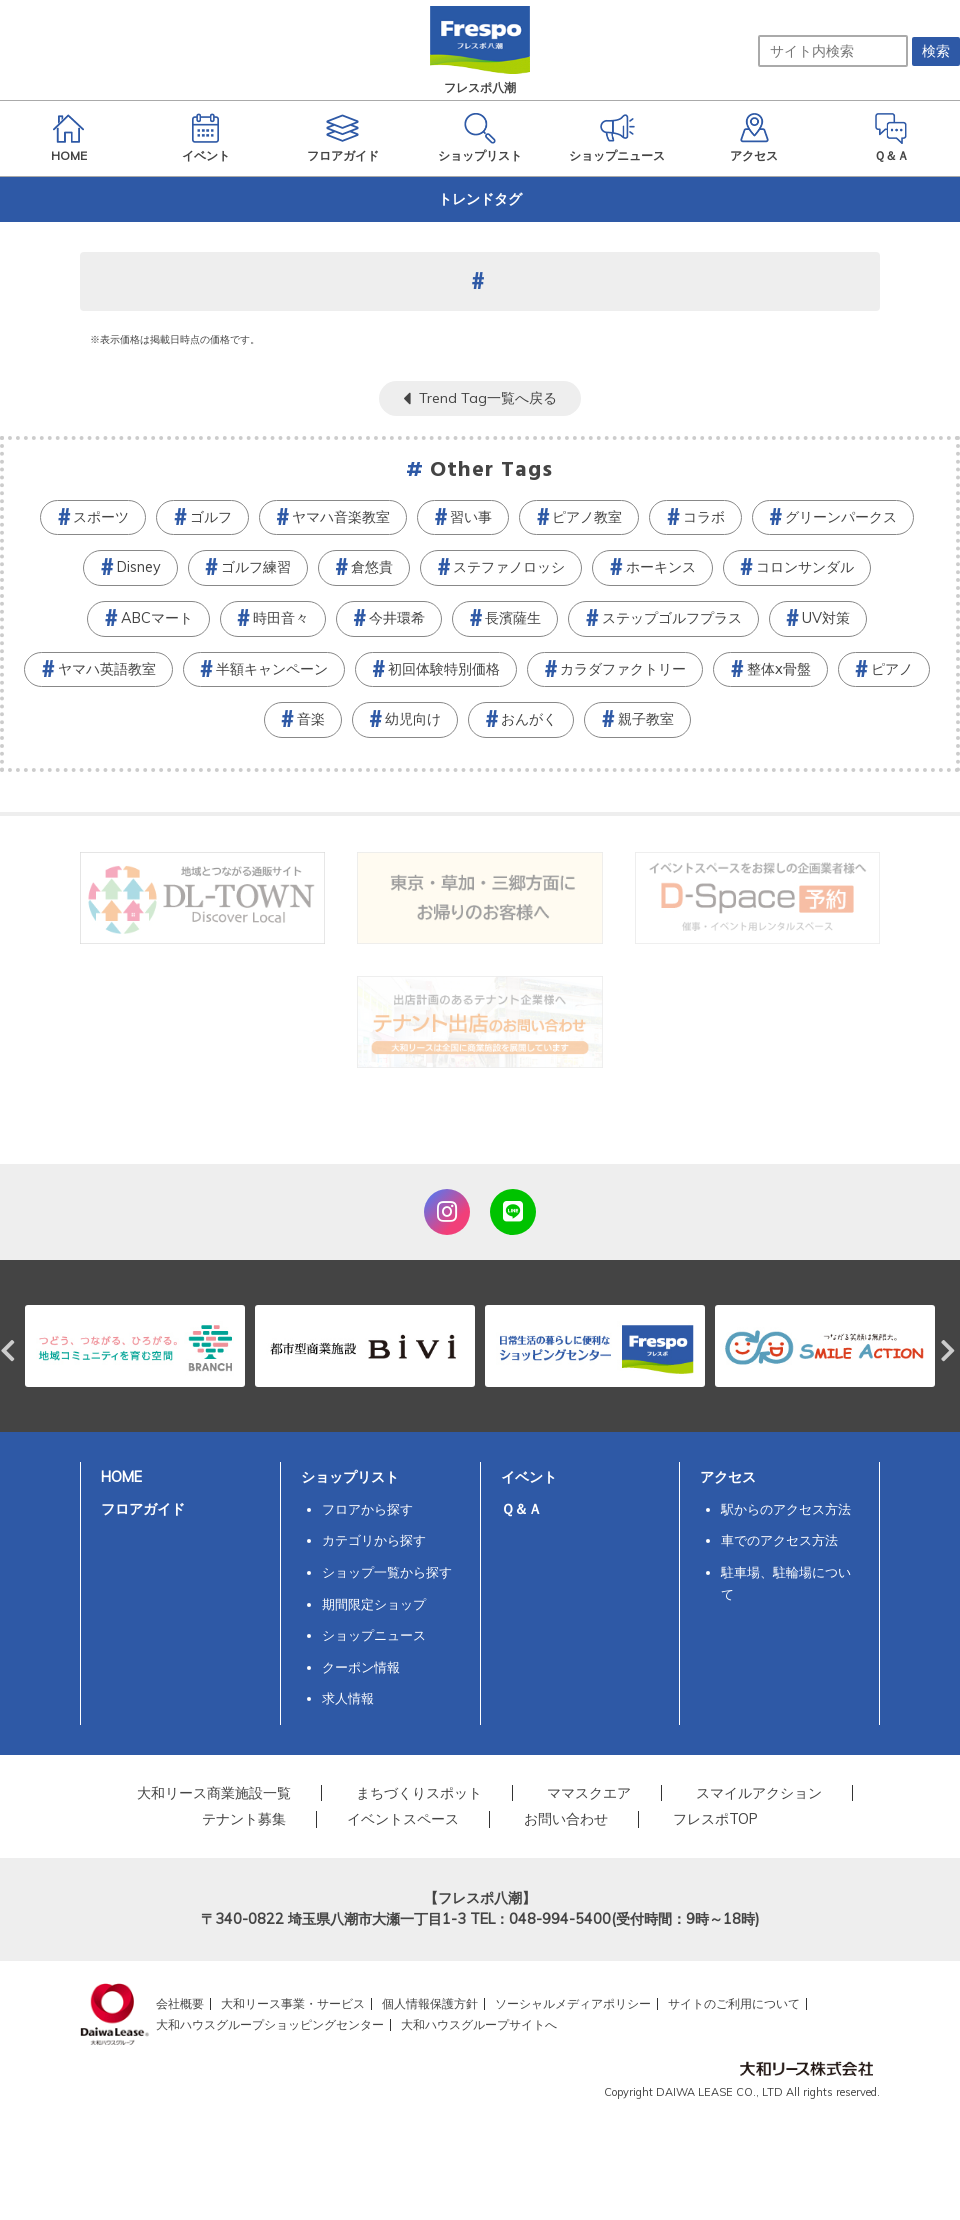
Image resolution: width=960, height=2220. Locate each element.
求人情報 (348, 1698)
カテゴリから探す (374, 1540)
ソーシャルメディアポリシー (573, 2003)
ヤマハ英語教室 (107, 669)
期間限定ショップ (374, 1604)
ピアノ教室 (587, 517)
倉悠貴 (372, 567)
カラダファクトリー (623, 669)
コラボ (704, 517)
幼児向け (413, 719)
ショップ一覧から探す (387, 1572)
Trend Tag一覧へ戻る (488, 398)
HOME (121, 1477)
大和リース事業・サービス (293, 2003)
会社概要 (180, 2003)
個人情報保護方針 (430, 2003)
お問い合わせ (566, 1819)
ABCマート (157, 618)
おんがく (529, 719)
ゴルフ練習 (256, 567)
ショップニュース (374, 1635)
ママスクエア (589, 1793)
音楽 (311, 719)
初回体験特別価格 (444, 669)
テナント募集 (244, 1819)
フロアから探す (367, 1509)
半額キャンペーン (272, 669)
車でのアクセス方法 (779, 1540)
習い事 (471, 517)
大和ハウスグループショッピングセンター (270, 2024)
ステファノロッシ (509, 567)
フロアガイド (143, 1509)
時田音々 (281, 618)
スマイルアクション (759, 1793)
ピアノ (892, 669)
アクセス (728, 1477)
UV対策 (826, 618)
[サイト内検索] (833, 51)
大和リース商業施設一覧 (214, 1793)
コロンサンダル (805, 567)
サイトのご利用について (734, 2003)
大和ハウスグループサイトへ (479, 2024)
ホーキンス (661, 567)
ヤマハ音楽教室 (341, 517)
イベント (529, 1477)
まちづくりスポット (419, 1793)
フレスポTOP (715, 1819)
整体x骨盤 (779, 669)
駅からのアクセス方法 (786, 1509)
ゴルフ (211, 517)
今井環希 (397, 618)
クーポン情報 (361, 1667)
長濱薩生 (513, 618)
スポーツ (101, 517)
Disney (139, 567)
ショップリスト (350, 1477)
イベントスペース (403, 1819)
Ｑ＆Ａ (521, 1509)
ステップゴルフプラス (672, 618)
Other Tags (492, 470)
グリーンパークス (841, 517)
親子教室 (646, 719)
